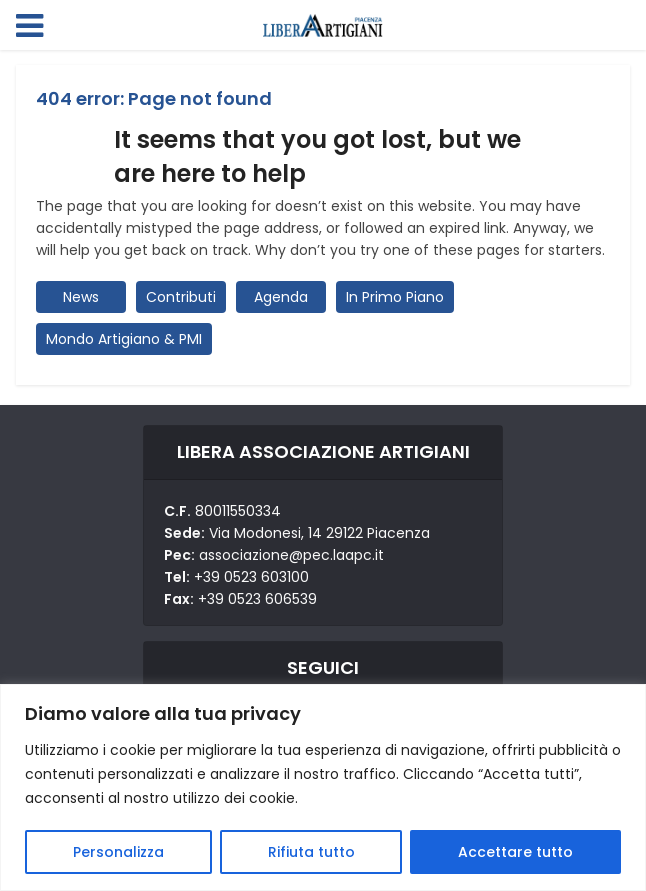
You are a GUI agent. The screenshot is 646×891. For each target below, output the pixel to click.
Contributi (181, 297)
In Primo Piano (395, 297)
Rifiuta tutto (311, 852)
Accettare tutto (515, 852)
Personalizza (118, 852)
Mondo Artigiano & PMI (124, 339)
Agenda (281, 297)
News (81, 297)
